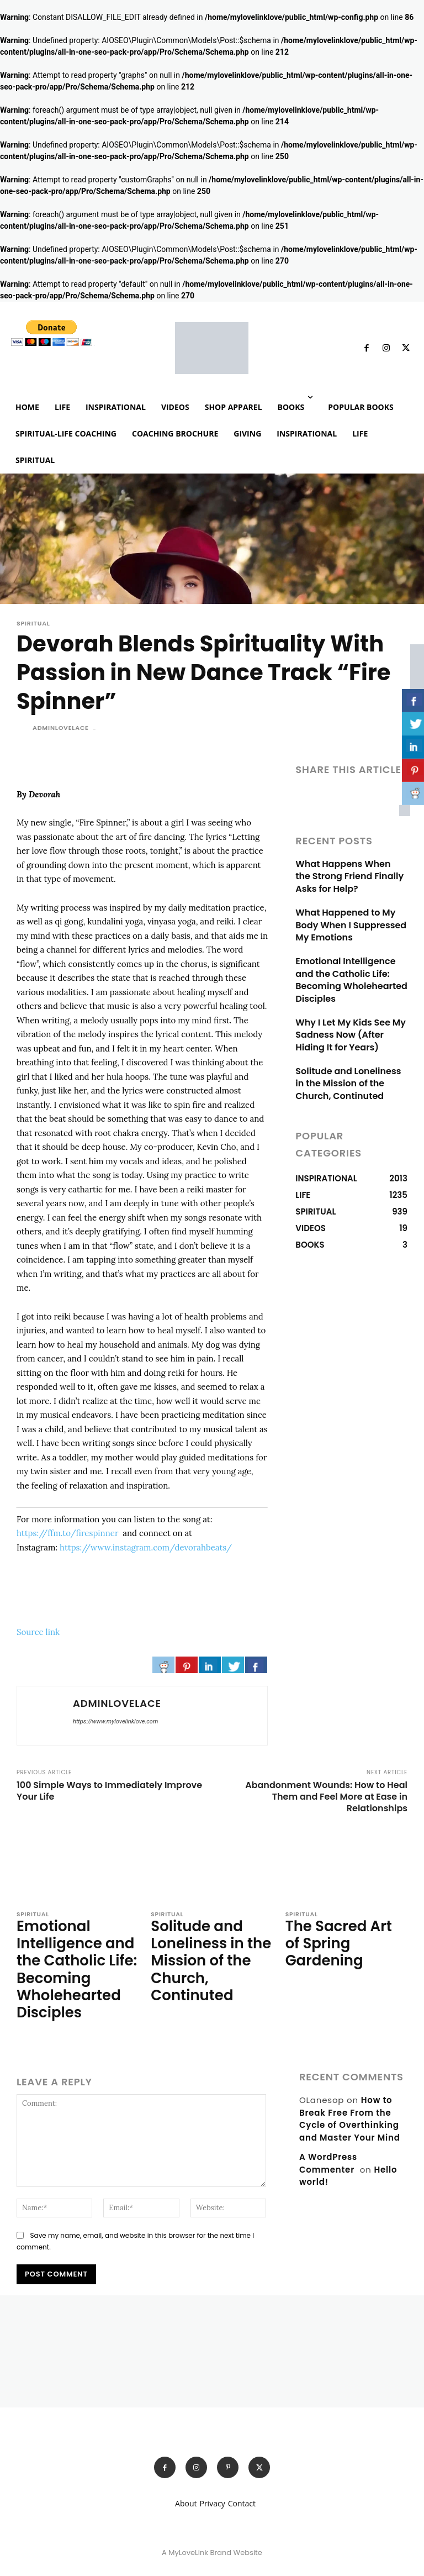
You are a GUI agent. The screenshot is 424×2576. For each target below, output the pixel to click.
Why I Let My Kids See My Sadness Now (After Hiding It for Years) (351, 1026)
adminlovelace (61, 727)
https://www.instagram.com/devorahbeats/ (146, 1547)
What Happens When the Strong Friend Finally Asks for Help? (348, 875)
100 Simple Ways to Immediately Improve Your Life (109, 1791)
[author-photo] (25, 2017)
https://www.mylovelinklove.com (115, 1721)
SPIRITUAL (33, 624)
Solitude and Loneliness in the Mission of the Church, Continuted (349, 1072)
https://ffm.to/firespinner (68, 1533)
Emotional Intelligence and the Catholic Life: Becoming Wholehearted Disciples (347, 974)
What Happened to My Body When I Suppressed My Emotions (347, 922)
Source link (38, 1632)
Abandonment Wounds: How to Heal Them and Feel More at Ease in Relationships (326, 1797)
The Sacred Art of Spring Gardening (339, 1931)
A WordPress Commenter (328, 2147)
